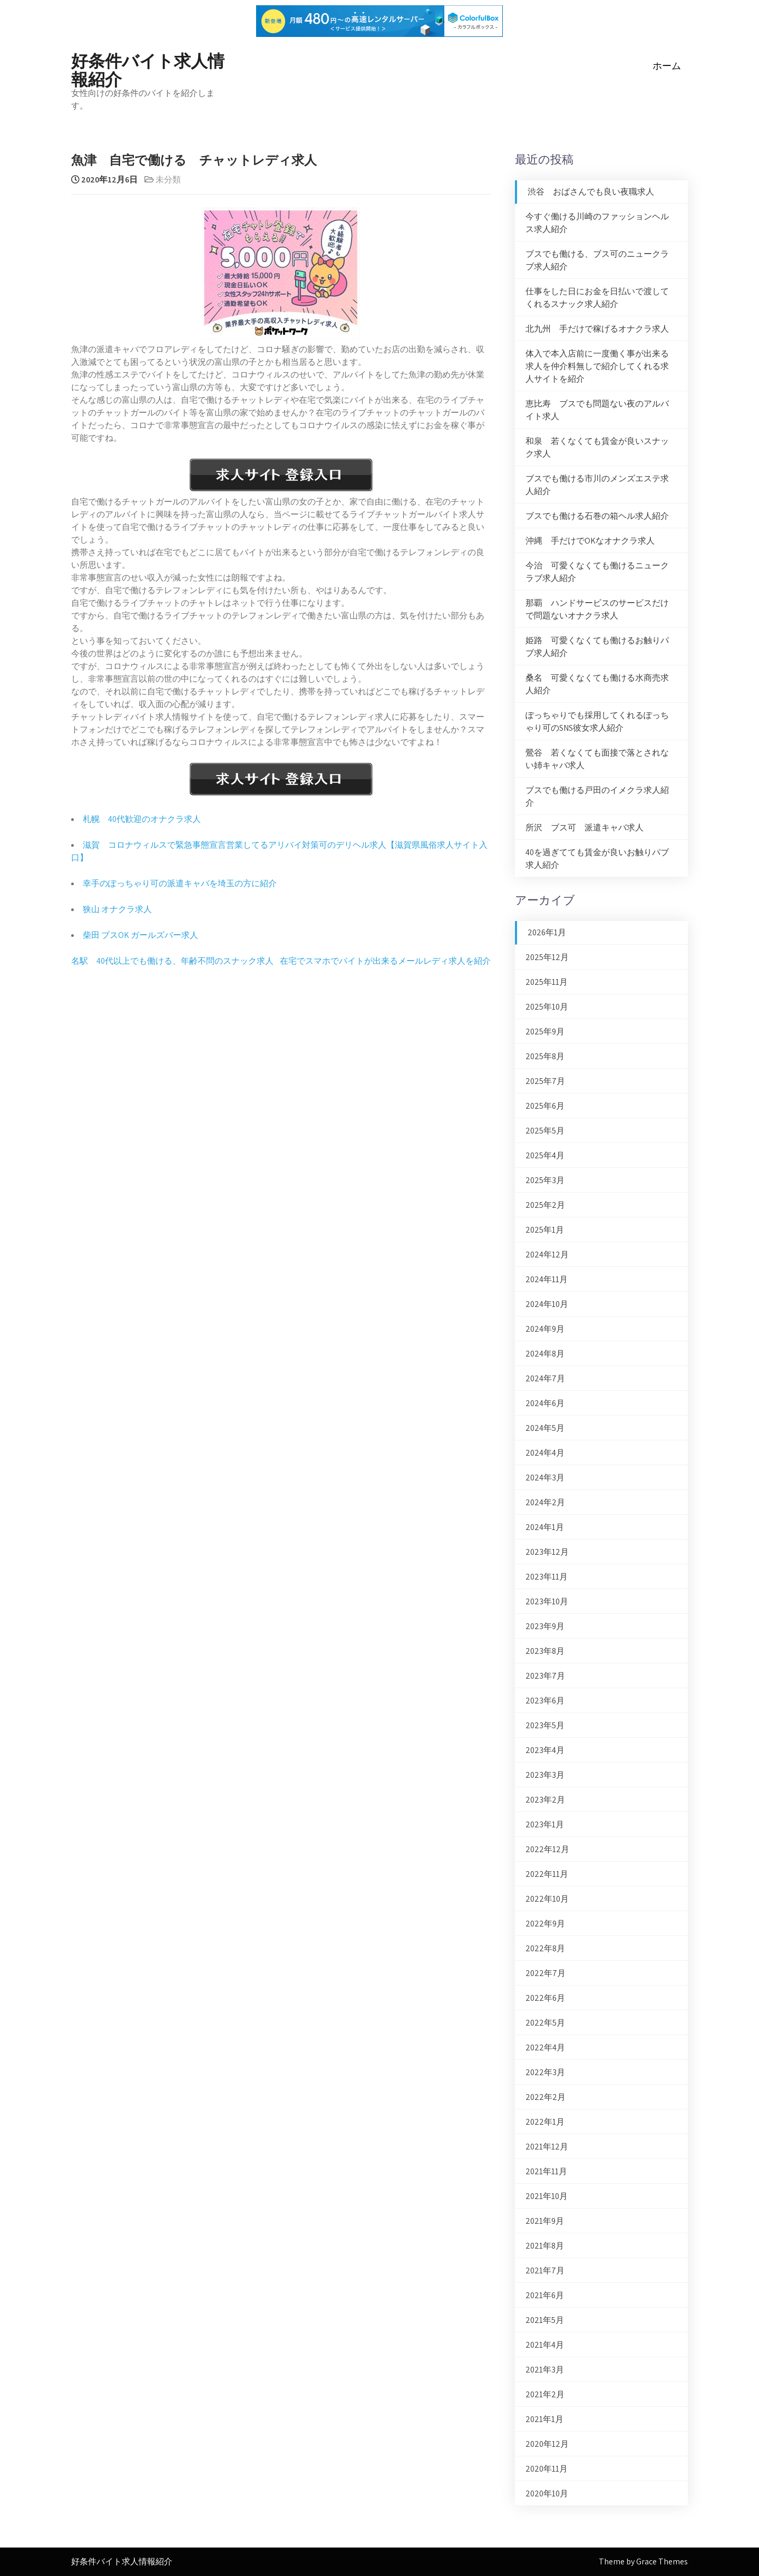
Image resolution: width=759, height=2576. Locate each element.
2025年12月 (547, 957)
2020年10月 (547, 2493)
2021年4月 (545, 2344)
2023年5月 (545, 1725)
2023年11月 (547, 1576)
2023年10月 (547, 1601)
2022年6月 (545, 1997)
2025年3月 (545, 1180)
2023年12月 (547, 1551)
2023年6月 (545, 1700)
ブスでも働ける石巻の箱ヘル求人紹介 (597, 515)
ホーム (667, 66)
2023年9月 (545, 1626)
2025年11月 (547, 981)
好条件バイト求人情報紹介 (148, 68)
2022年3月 (545, 2072)
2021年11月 (546, 2171)
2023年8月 (545, 1651)
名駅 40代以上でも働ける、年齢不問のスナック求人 (172, 960)
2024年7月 (545, 1378)
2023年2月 (545, 1799)
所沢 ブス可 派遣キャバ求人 (585, 827)
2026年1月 (547, 932)
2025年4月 (545, 1155)
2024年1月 (545, 1527)
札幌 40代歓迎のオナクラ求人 (142, 819)
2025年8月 (545, 1056)
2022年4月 (545, 2047)
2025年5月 (545, 1130)
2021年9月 (545, 2220)
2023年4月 (545, 1750)
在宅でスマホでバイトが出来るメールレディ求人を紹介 (385, 960)
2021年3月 (545, 2369)
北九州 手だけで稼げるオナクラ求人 (597, 328)
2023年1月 (545, 1824)
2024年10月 (547, 1304)
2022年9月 (545, 1923)
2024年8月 (545, 1353)
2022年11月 (547, 1874)
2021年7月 (545, 2270)
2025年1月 (545, 1229)
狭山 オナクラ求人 (117, 909)
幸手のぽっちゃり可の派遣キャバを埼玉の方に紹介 (180, 883)
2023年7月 (545, 1675)
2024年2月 (545, 1502)
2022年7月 (546, 1973)
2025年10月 (547, 1006)
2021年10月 (547, 2196)
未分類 (168, 179)
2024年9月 (545, 1328)
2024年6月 (545, 1403)
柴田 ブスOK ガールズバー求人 (140, 935)
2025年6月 (545, 1105)
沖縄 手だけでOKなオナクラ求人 (590, 540)
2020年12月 (547, 2443)
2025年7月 (545, 1081)
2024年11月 (547, 1279)
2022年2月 (546, 2097)
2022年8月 (545, 1948)
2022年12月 (547, 1849)
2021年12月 (547, 2146)
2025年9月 (545, 1031)
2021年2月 (545, 2394)
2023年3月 (545, 1774)
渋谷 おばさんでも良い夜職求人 (591, 191)
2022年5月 (545, 2022)
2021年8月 (545, 2245)
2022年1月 (545, 2121)
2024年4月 (545, 1452)
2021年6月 (545, 2295)
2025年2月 (545, 1204)
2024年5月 (545, 1428)
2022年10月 (547, 1898)
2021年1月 (544, 2419)
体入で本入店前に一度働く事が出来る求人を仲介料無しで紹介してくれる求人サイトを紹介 (597, 366)
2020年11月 (547, 2468)
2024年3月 (545, 1477)
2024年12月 (547, 1254)
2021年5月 (545, 2320)
